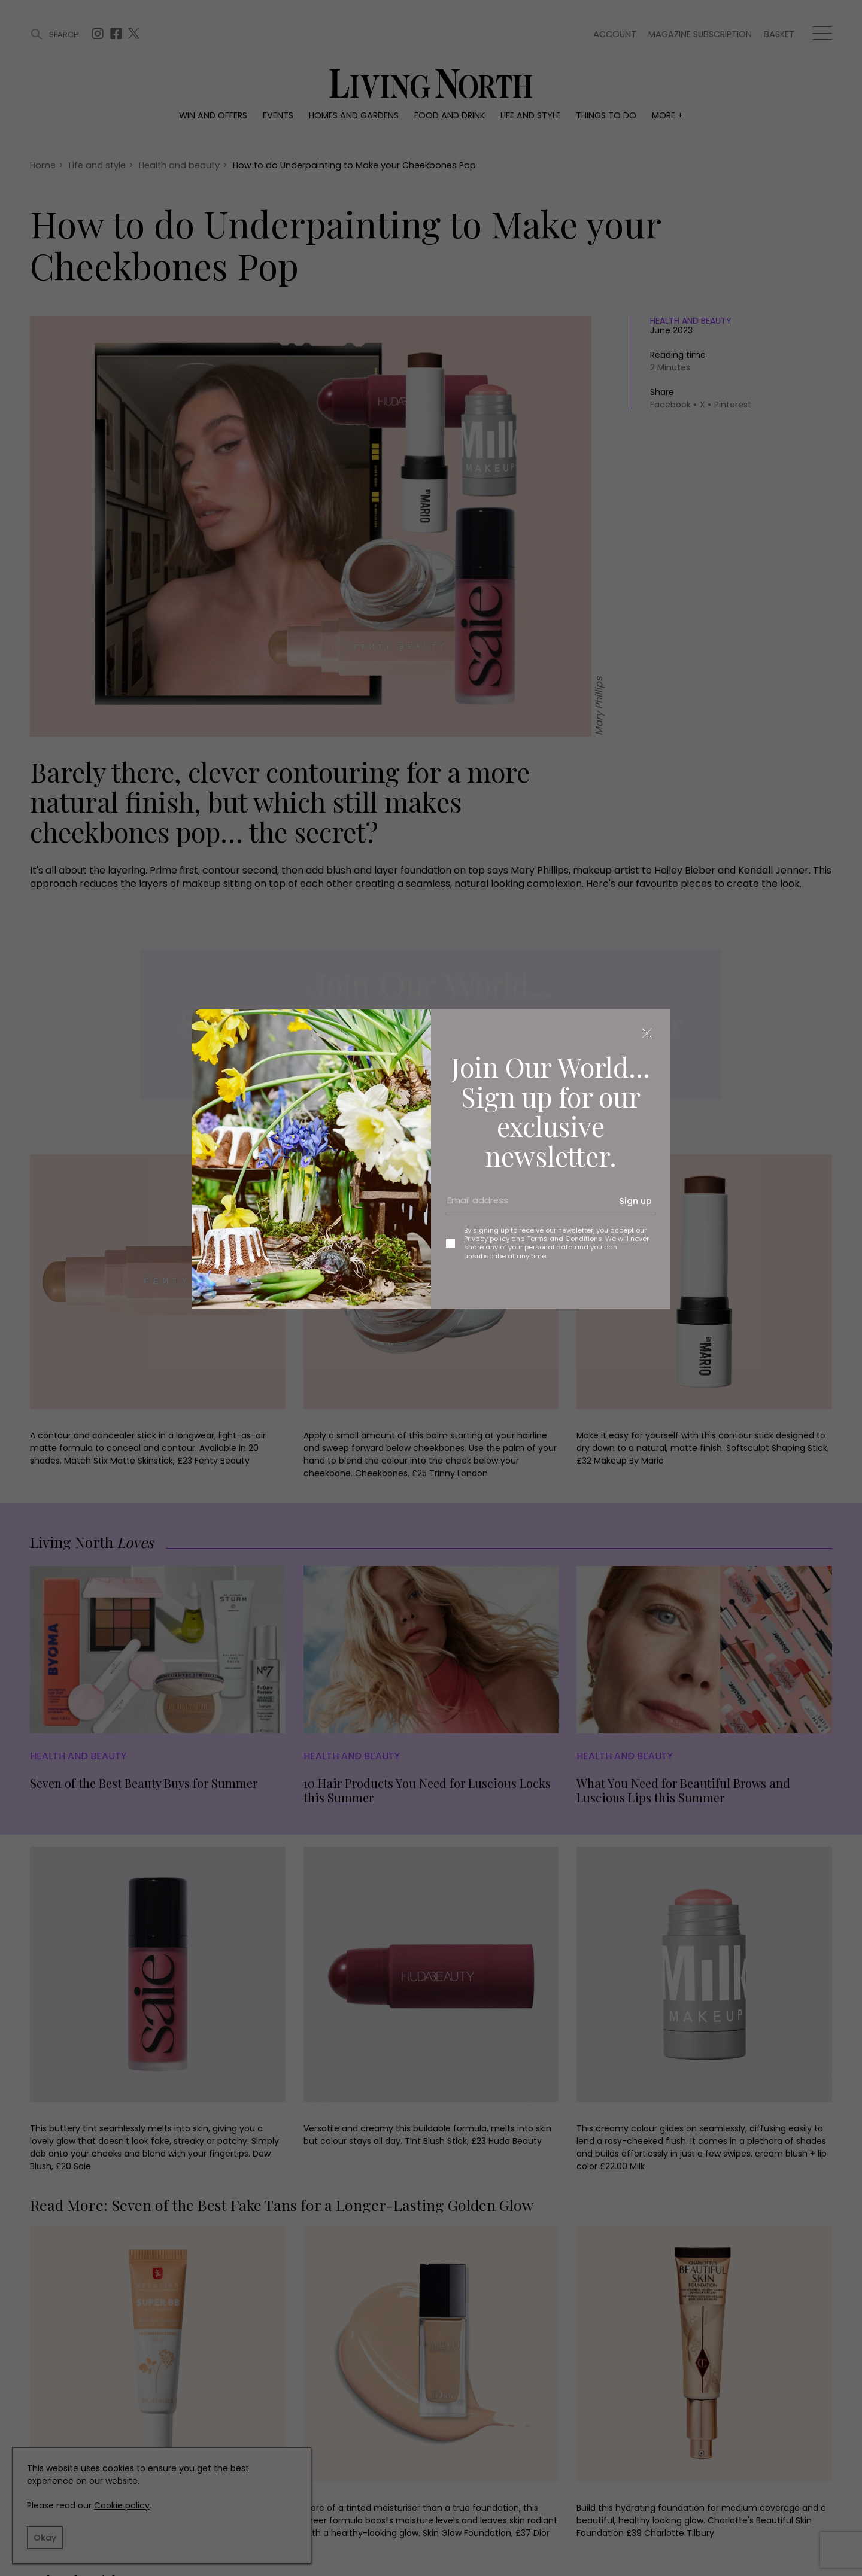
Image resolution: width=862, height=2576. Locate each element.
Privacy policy (486, 1238)
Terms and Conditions (564, 1238)
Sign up (635, 1201)
